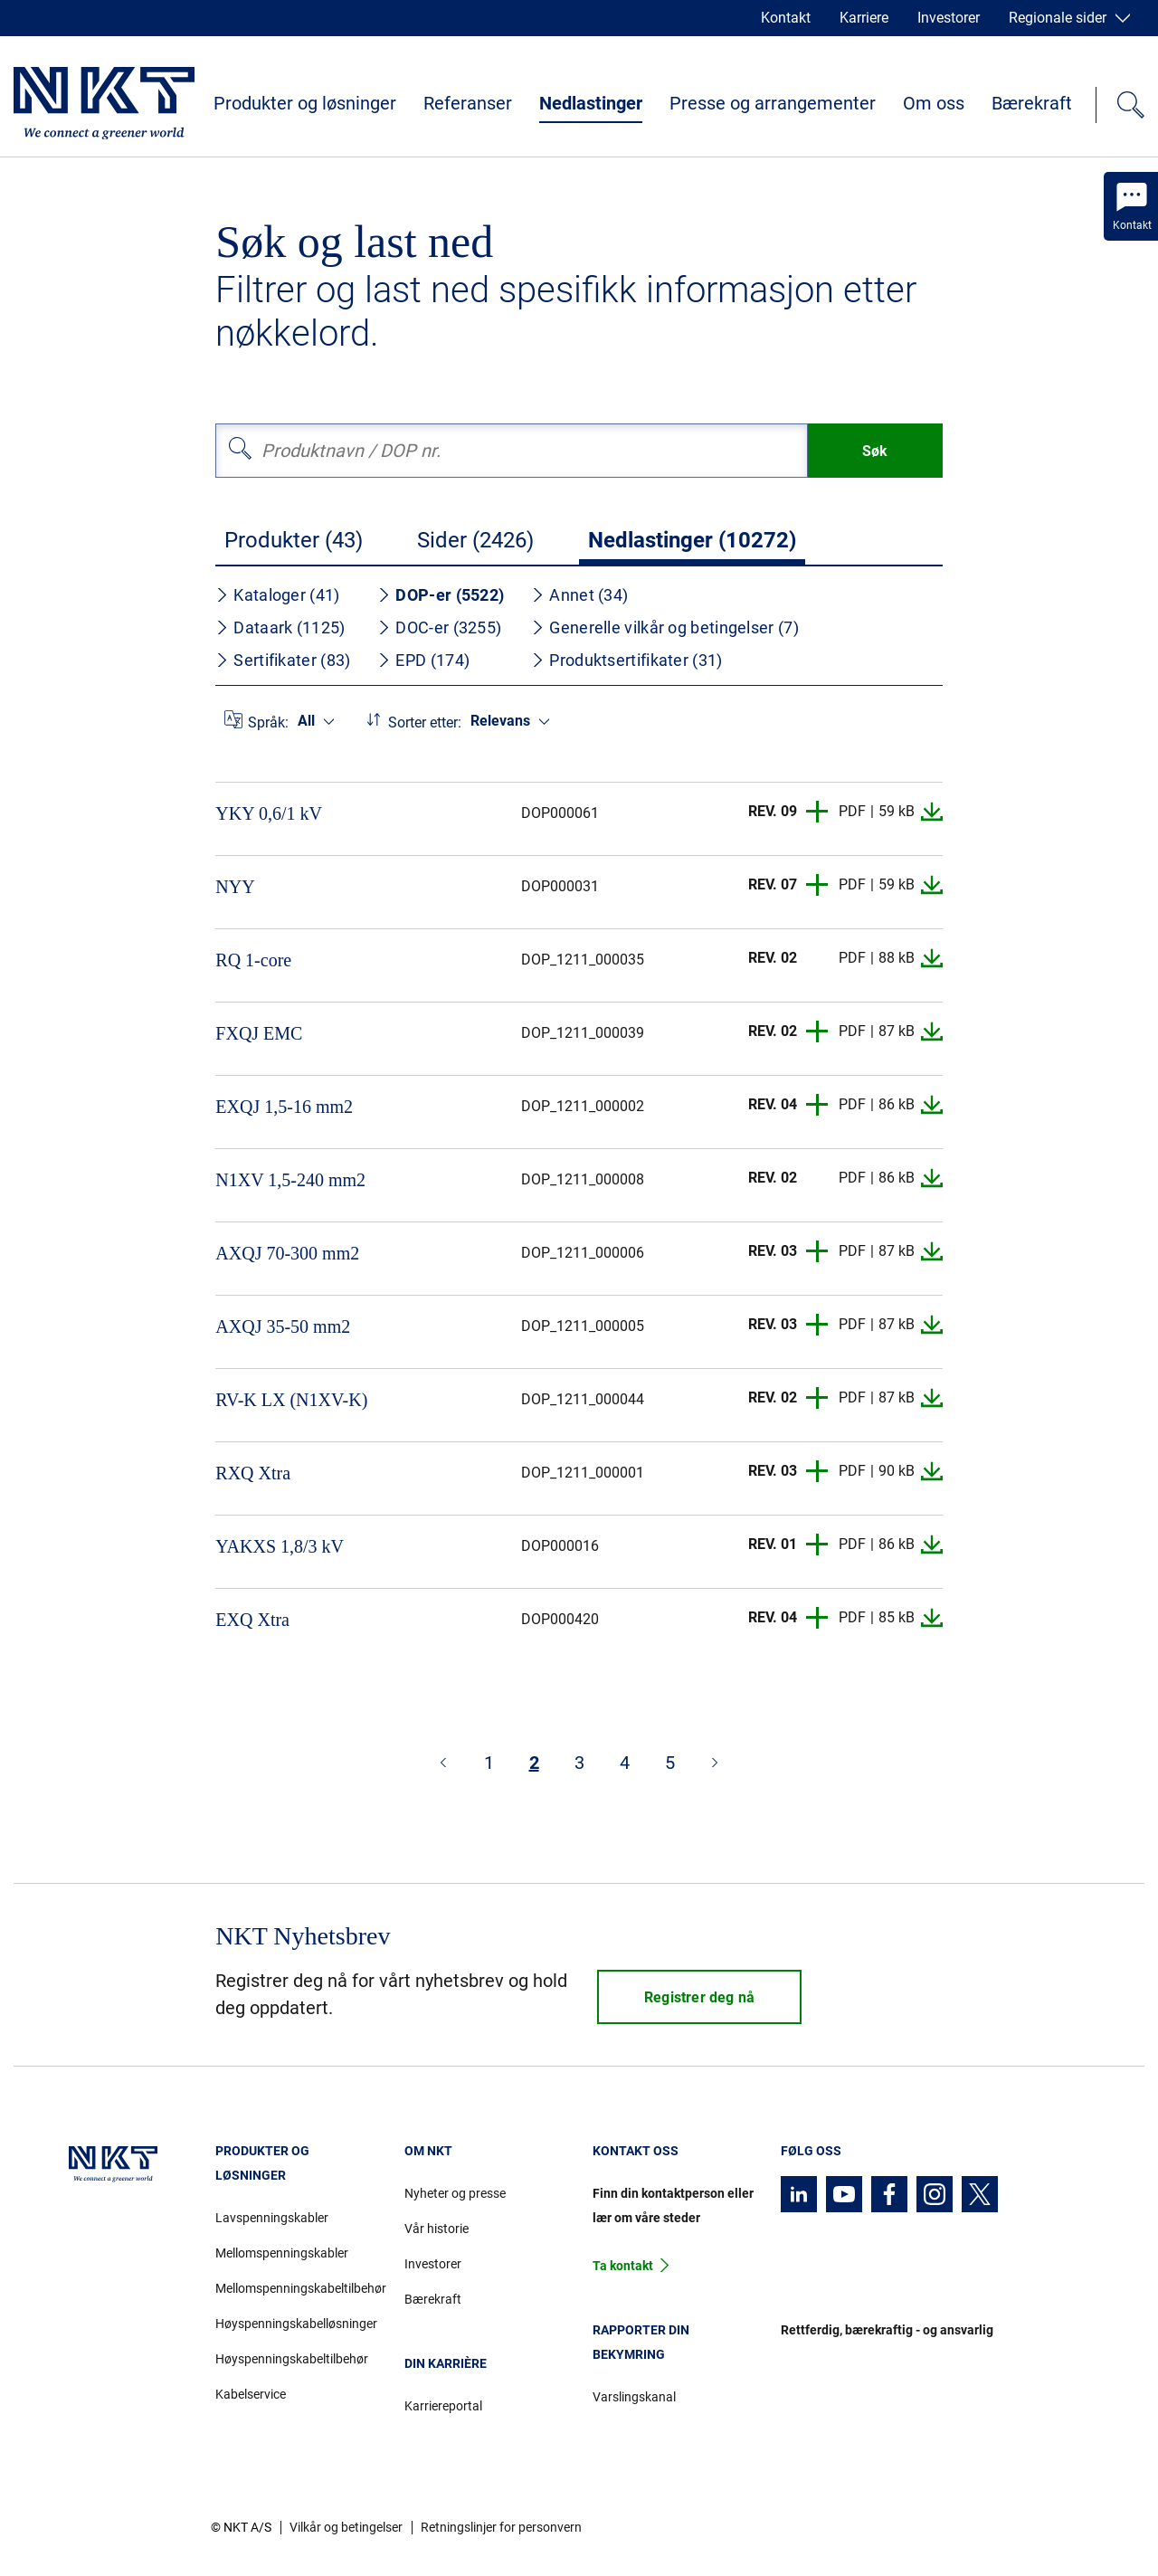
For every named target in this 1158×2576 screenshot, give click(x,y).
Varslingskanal (634, 2397)
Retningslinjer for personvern (501, 2527)
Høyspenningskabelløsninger (295, 2323)
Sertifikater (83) (282, 660)
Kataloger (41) (277, 594)
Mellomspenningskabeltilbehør (295, 2288)
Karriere (864, 17)
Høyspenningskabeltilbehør (291, 2359)
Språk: (268, 722)
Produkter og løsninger (305, 103)
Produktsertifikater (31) (626, 660)
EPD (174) (423, 660)
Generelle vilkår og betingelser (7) (665, 627)
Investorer (948, 17)
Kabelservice (250, 2394)
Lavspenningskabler (271, 2217)
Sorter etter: (424, 722)
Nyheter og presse (455, 2193)
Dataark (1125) (280, 627)
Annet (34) (579, 594)
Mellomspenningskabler (281, 2253)
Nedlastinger (590, 103)
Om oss (933, 103)
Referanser (467, 103)
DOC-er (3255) (439, 627)
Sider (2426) (475, 540)
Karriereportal (443, 2406)
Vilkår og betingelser (346, 2527)
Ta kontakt (623, 2265)
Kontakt (786, 17)
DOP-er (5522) (440, 594)
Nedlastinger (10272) (692, 540)
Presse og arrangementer (772, 103)
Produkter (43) (293, 540)
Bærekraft (1032, 103)
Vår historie (436, 2228)
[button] (818, 811)
